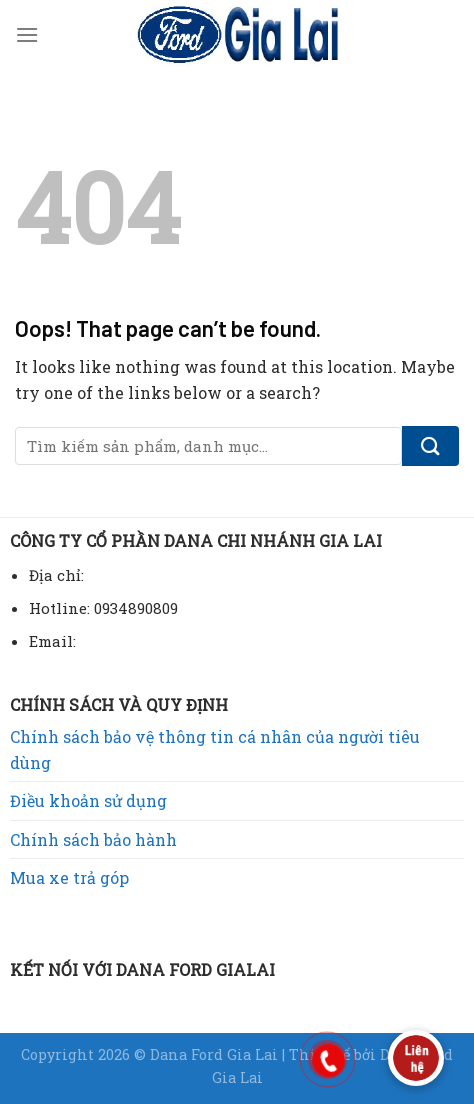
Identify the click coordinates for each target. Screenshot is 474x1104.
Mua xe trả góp (69, 877)
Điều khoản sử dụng (88, 800)
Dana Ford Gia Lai (216, 1054)
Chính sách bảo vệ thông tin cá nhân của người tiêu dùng (215, 749)
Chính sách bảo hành (93, 839)
